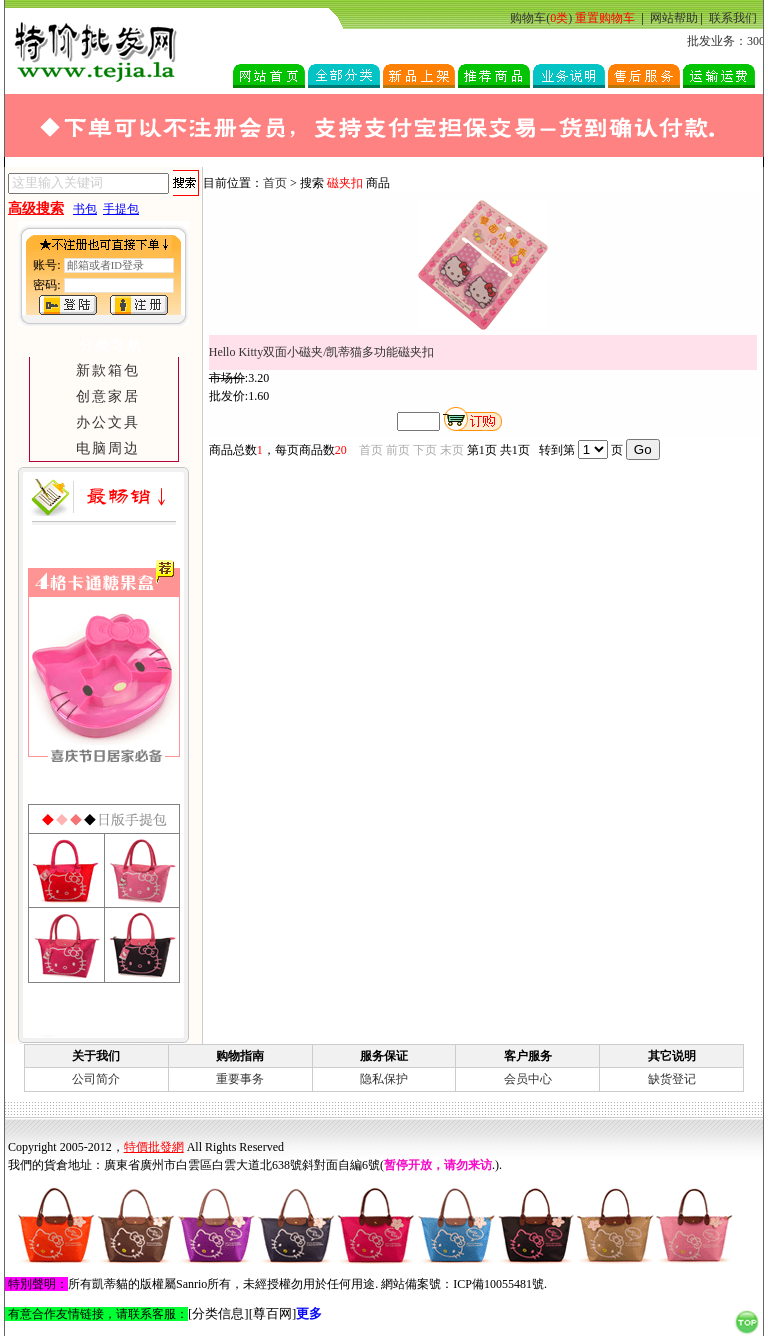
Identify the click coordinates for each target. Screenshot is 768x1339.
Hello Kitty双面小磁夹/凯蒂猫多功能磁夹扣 (322, 352)
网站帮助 (674, 18)
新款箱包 (108, 370)
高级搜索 (36, 208)
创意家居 (108, 396)
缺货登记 (672, 1079)
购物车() (541, 18)
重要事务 (240, 1079)
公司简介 (96, 1079)
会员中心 (528, 1079)
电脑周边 (108, 448)
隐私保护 (384, 1079)
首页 (275, 183)
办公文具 (108, 422)
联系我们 (733, 18)
